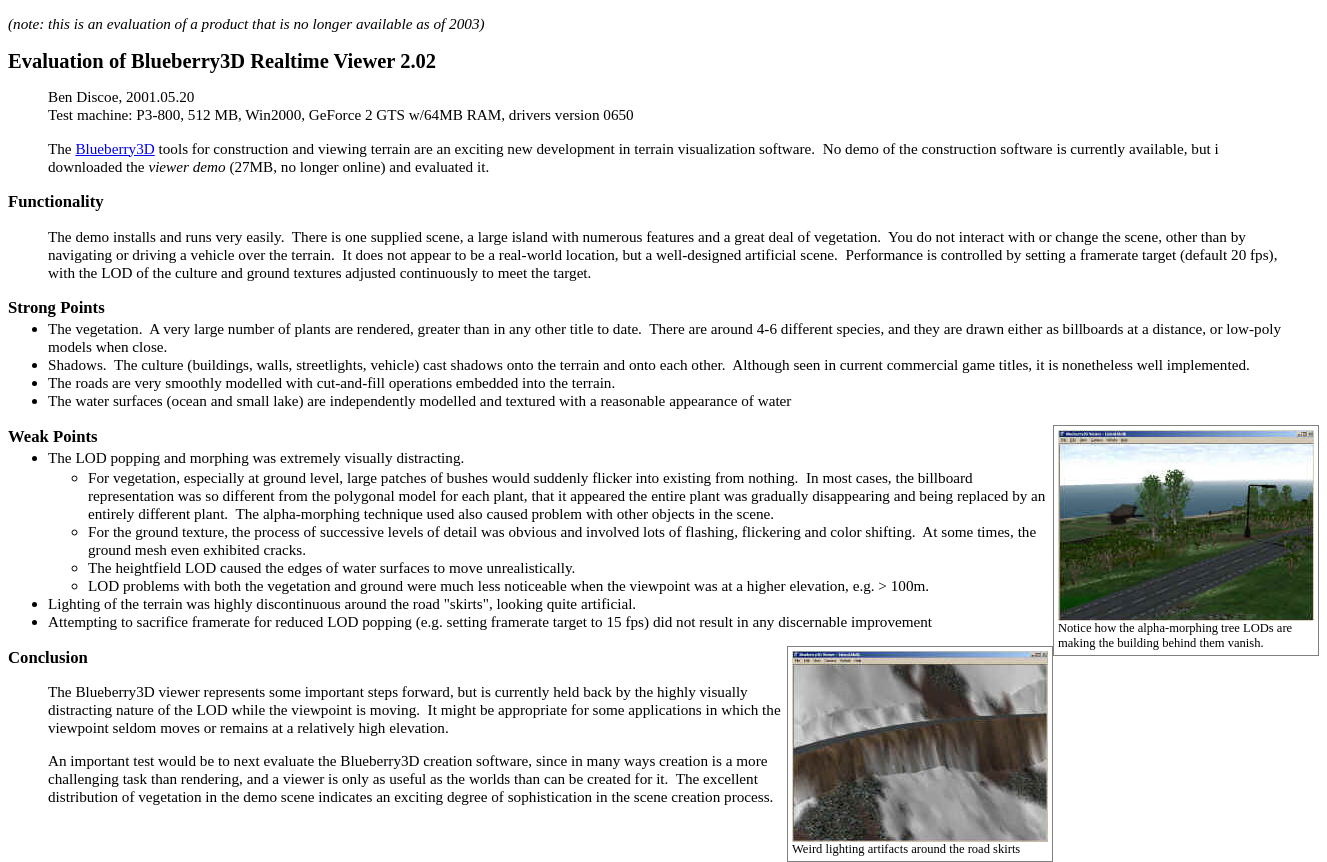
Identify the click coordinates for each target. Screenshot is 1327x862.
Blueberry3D (114, 148)
